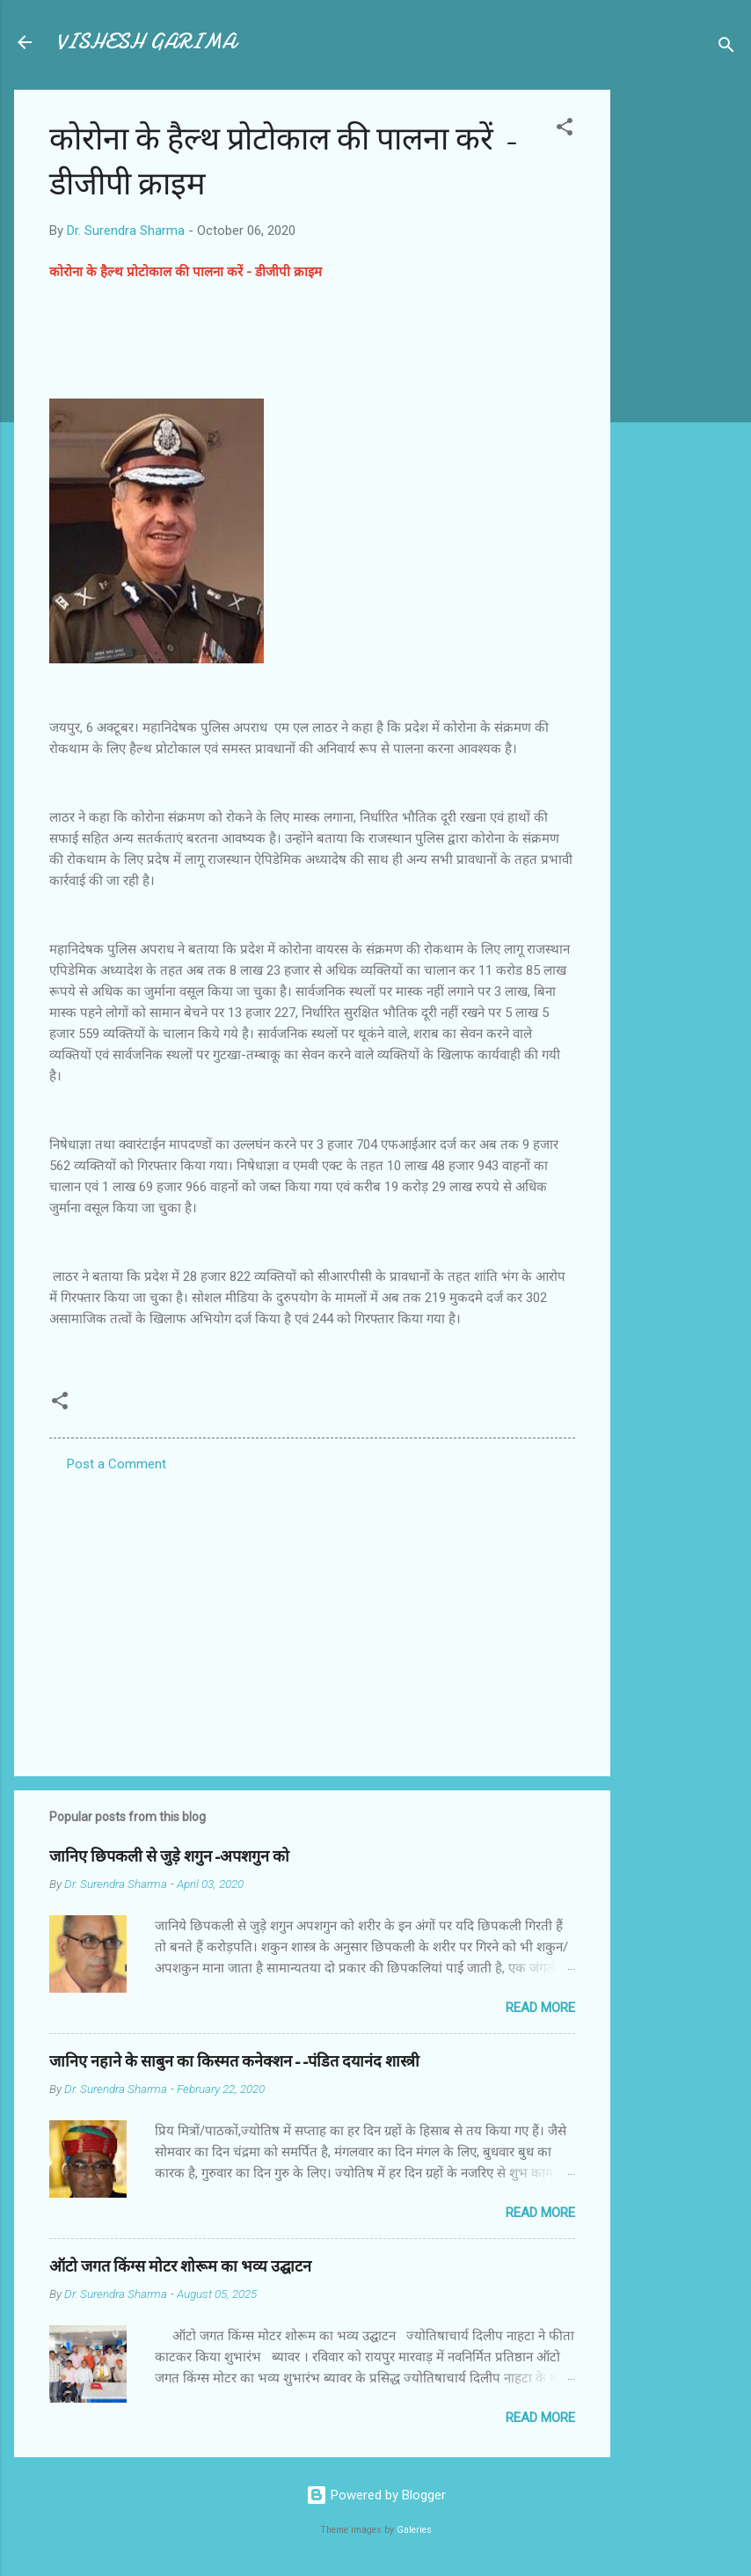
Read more (540, 2008)
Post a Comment (116, 1464)
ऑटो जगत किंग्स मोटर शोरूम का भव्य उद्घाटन (180, 2267)
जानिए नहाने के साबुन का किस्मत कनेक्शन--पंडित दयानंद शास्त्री (234, 2062)
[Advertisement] (680, 354)
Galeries (414, 2530)
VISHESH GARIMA (146, 41)
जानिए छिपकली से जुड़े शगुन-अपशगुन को (169, 1857)
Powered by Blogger (376, 2495)
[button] (564, 129)
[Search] (726, 48)
